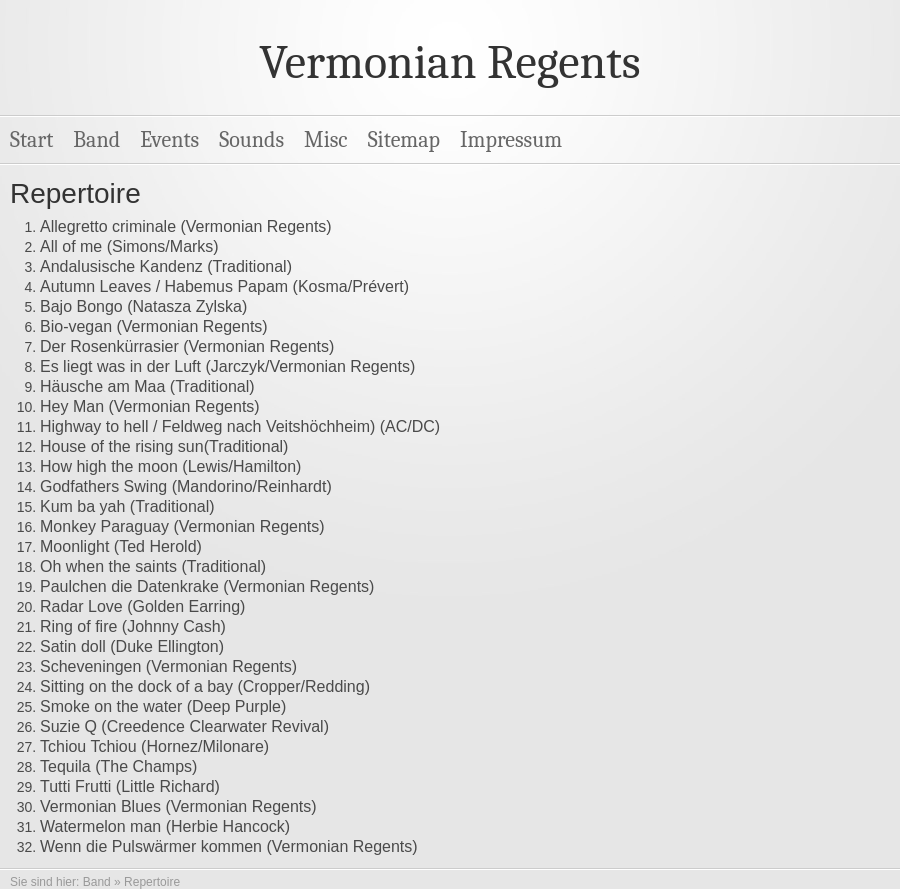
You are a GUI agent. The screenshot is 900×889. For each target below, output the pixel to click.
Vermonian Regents (449, 62)
